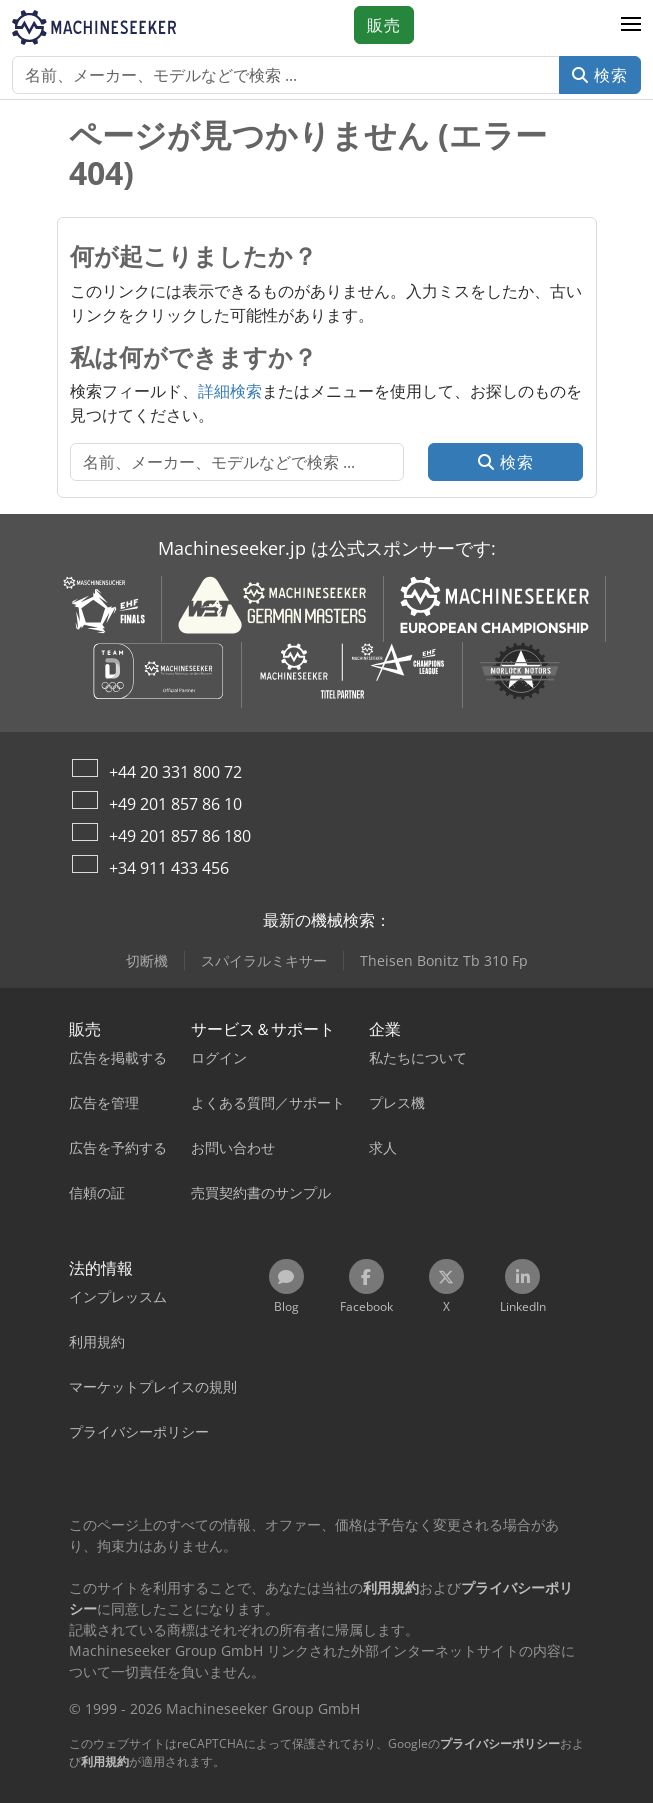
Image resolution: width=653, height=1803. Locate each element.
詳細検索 (230, 391)
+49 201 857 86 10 (175, 804)
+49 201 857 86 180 (180, 836)
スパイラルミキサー (264, 960)
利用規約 (105, 1761)
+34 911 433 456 (169, 868)
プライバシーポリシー (500, 1743)
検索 (600, 75)
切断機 (147, 960)
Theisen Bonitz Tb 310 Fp (444, 960)
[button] (631, 25)
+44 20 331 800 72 (175, 772)
